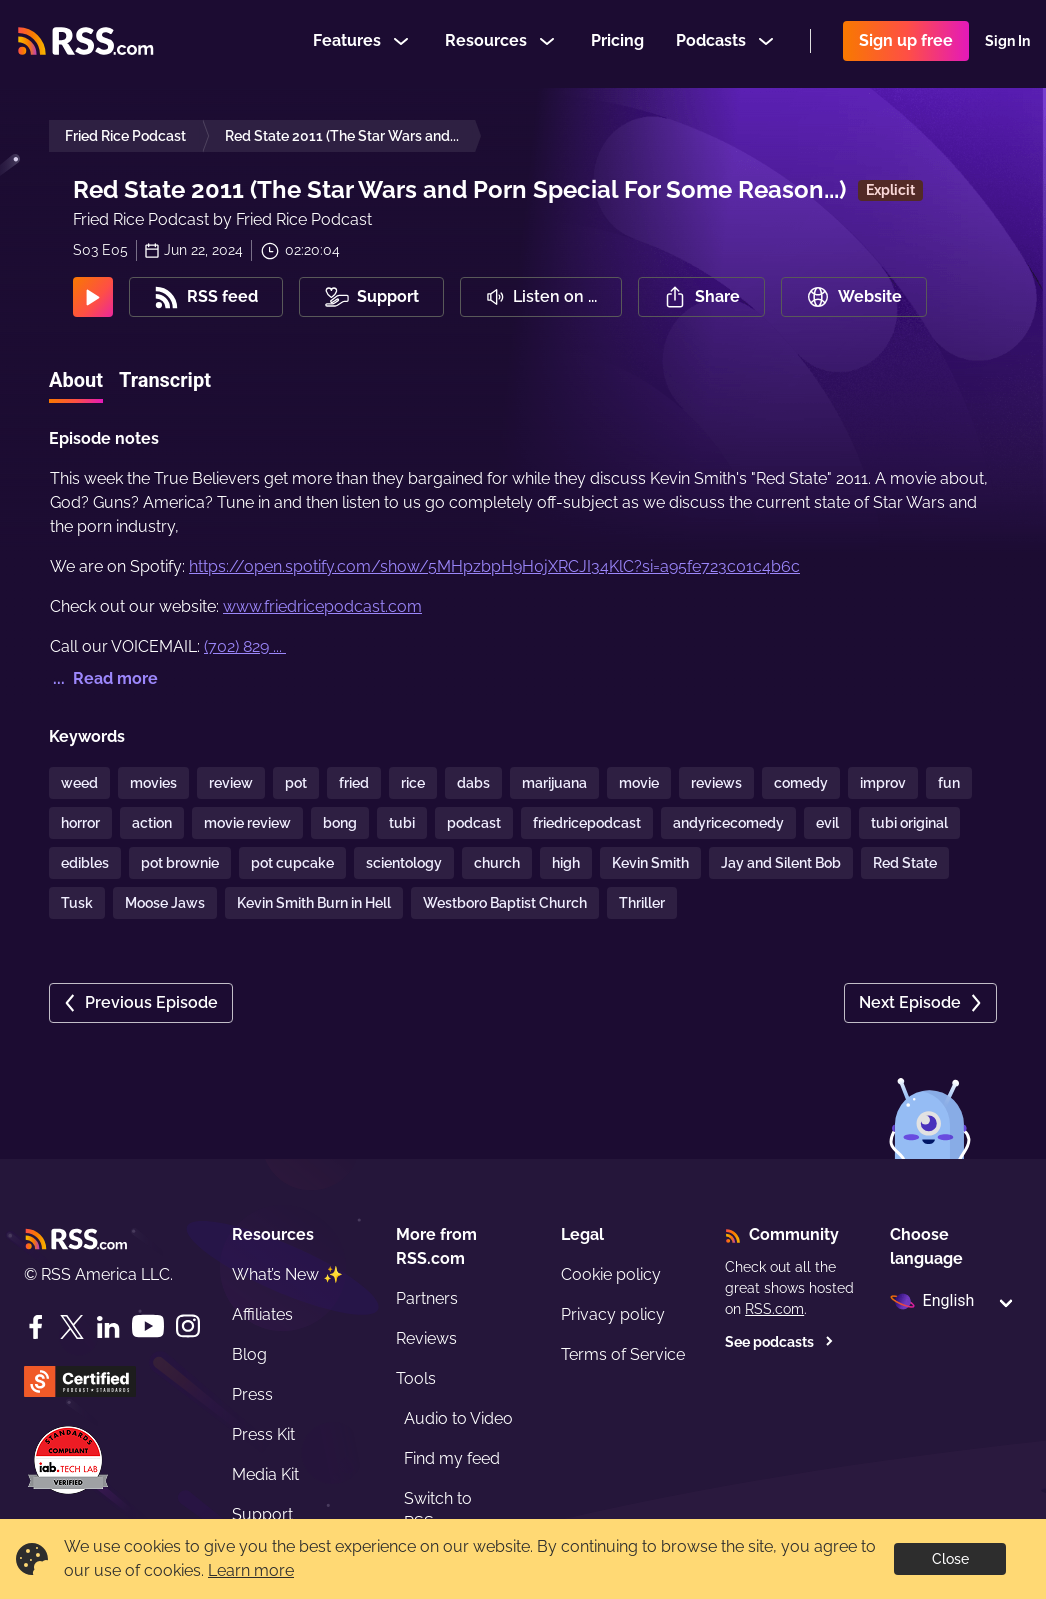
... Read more (103, 678)
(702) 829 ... (245, 646)
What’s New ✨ (287, 1274)
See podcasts (779, 1342)
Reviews (426, 1338)
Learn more (251, 1570)
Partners (427, 1298)
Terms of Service (623, 1354)
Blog (249, 1354)
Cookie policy (611, 1274)
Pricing (617, 43)
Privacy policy (613, 1314)
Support (262, 1514)
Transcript (165, 380)
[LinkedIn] (108, 1327)
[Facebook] (36, 1327)
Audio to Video (458, 1418)
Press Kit (263, 1434)
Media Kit (265, 1474)
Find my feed (452, 1458)
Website (854, 297)
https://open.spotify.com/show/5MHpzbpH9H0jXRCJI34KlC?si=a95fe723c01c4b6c (494, 566)
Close (950, 1559)
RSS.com (774, 1309)
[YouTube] (148, 1326)
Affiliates (262, 1314)
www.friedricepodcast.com (322, 606)
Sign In (1007, 44)
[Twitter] (72, 1327)
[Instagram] (188, 1326)
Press (252, 1394)
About (76, 380)
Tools (416, 1378)
